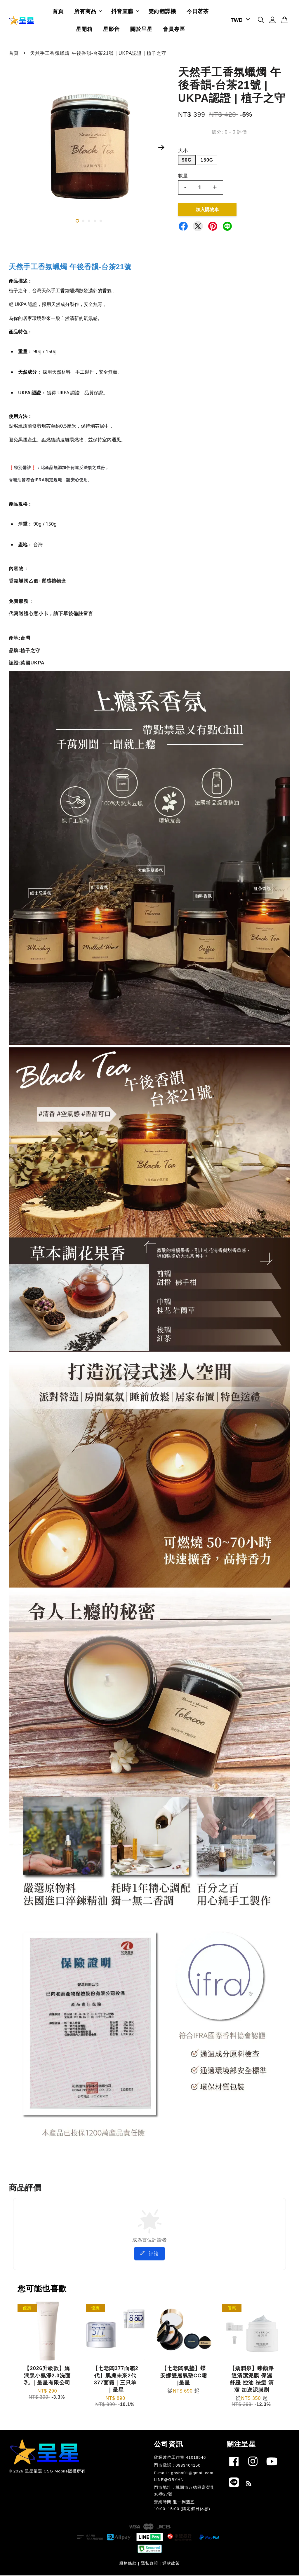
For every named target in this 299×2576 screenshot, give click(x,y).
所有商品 (88, 12)
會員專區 (174, 29)
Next (161, 148)
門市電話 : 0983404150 (177, 2466)
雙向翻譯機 (162, 12)
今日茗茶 (198, 12)
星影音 (111, 29)
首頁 (58, 12)
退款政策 (171, 2564)
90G (187, 160)
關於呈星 (141, 29)
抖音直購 (125, 12)
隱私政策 (149, 2564)
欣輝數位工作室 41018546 (180, 2458)
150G (207, 160)
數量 (183, 176)
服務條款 (128, 2564)
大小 (183, 151)
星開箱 (84, 29)
